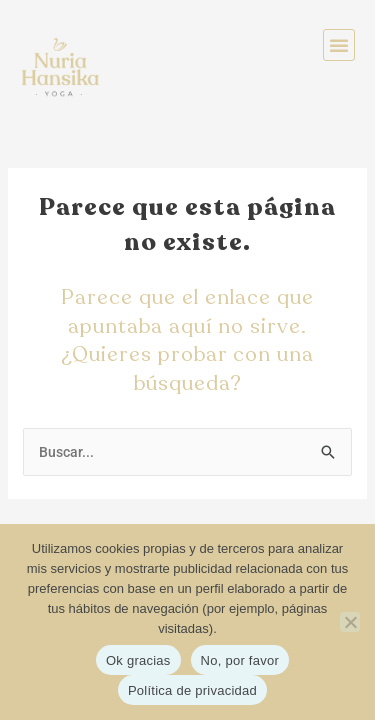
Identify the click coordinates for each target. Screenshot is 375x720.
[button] (339, 45)
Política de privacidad (192, 690)
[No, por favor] (350, 622)
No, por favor (240, 660)
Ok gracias (138, 660)
